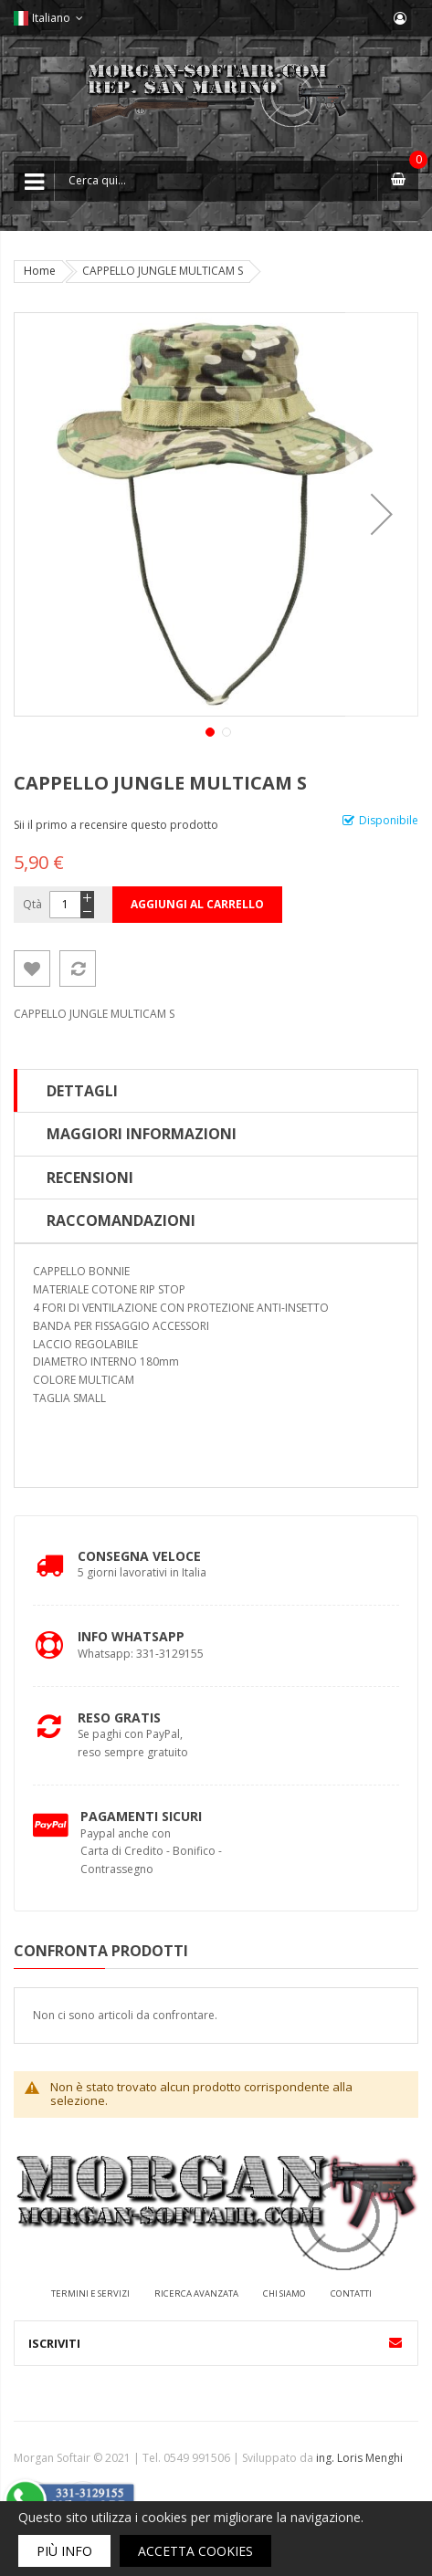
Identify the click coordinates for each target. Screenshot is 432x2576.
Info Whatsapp (131, 1636)
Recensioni (90, 1178)
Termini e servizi (90, 2293)
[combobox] (216, 181)
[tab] (216, 1091)
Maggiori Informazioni (142, 1134)
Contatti (351, 2293)
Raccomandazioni (121, 1220)
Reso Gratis (119, 1717)
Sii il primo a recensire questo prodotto (116, 824)
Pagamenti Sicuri (141, 1816)
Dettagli (82, 1091)
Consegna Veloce (139, 1556)
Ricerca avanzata (196, 2293)
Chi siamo (284, 2293)
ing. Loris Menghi (359, 2458)
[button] (381, 514)
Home (40, 270)
